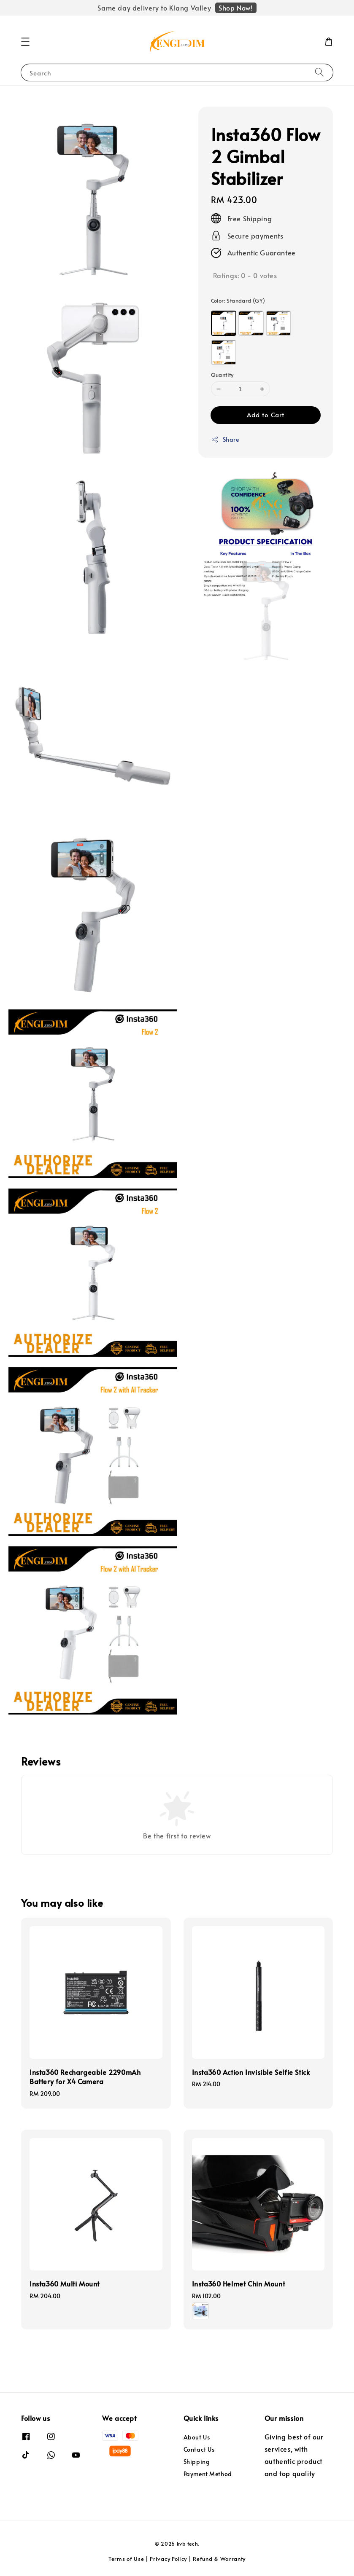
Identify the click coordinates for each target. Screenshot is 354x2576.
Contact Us (199, 2449)
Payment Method (208, 2474)
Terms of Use (126, 2559)
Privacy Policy (168, 2559)
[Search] (319, 72)
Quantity (222, 374)
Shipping (197, 2462)
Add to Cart (265, 414)
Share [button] (225, 439)
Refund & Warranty (219, 2559)
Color (238, 300)
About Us (197, 2437)
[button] (25, 41)
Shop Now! (236, 7)
